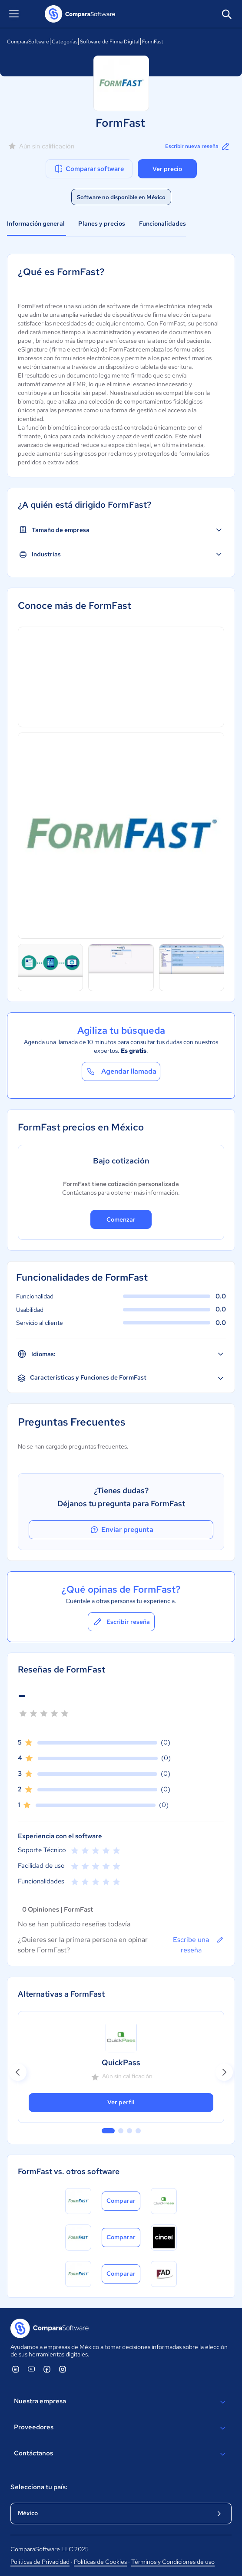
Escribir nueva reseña (198, 146)
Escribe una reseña (198, 1945)
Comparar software (88, 169)
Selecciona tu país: (38, 2487)
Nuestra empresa (121, 2402)
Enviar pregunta (121, 1530)
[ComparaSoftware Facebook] (47, 2369)
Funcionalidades (162, 223)
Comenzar (121, 1219)
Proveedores (121, 2428)
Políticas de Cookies (100, 2562)
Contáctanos (121, 2454)
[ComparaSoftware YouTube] (31, 2369)
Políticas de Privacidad (40, 2562)
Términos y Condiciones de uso (173, 2562)
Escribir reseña (121, 1622)
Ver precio (167, 169)
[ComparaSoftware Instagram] (62, 2369)
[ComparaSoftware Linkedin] (15, 2369)
